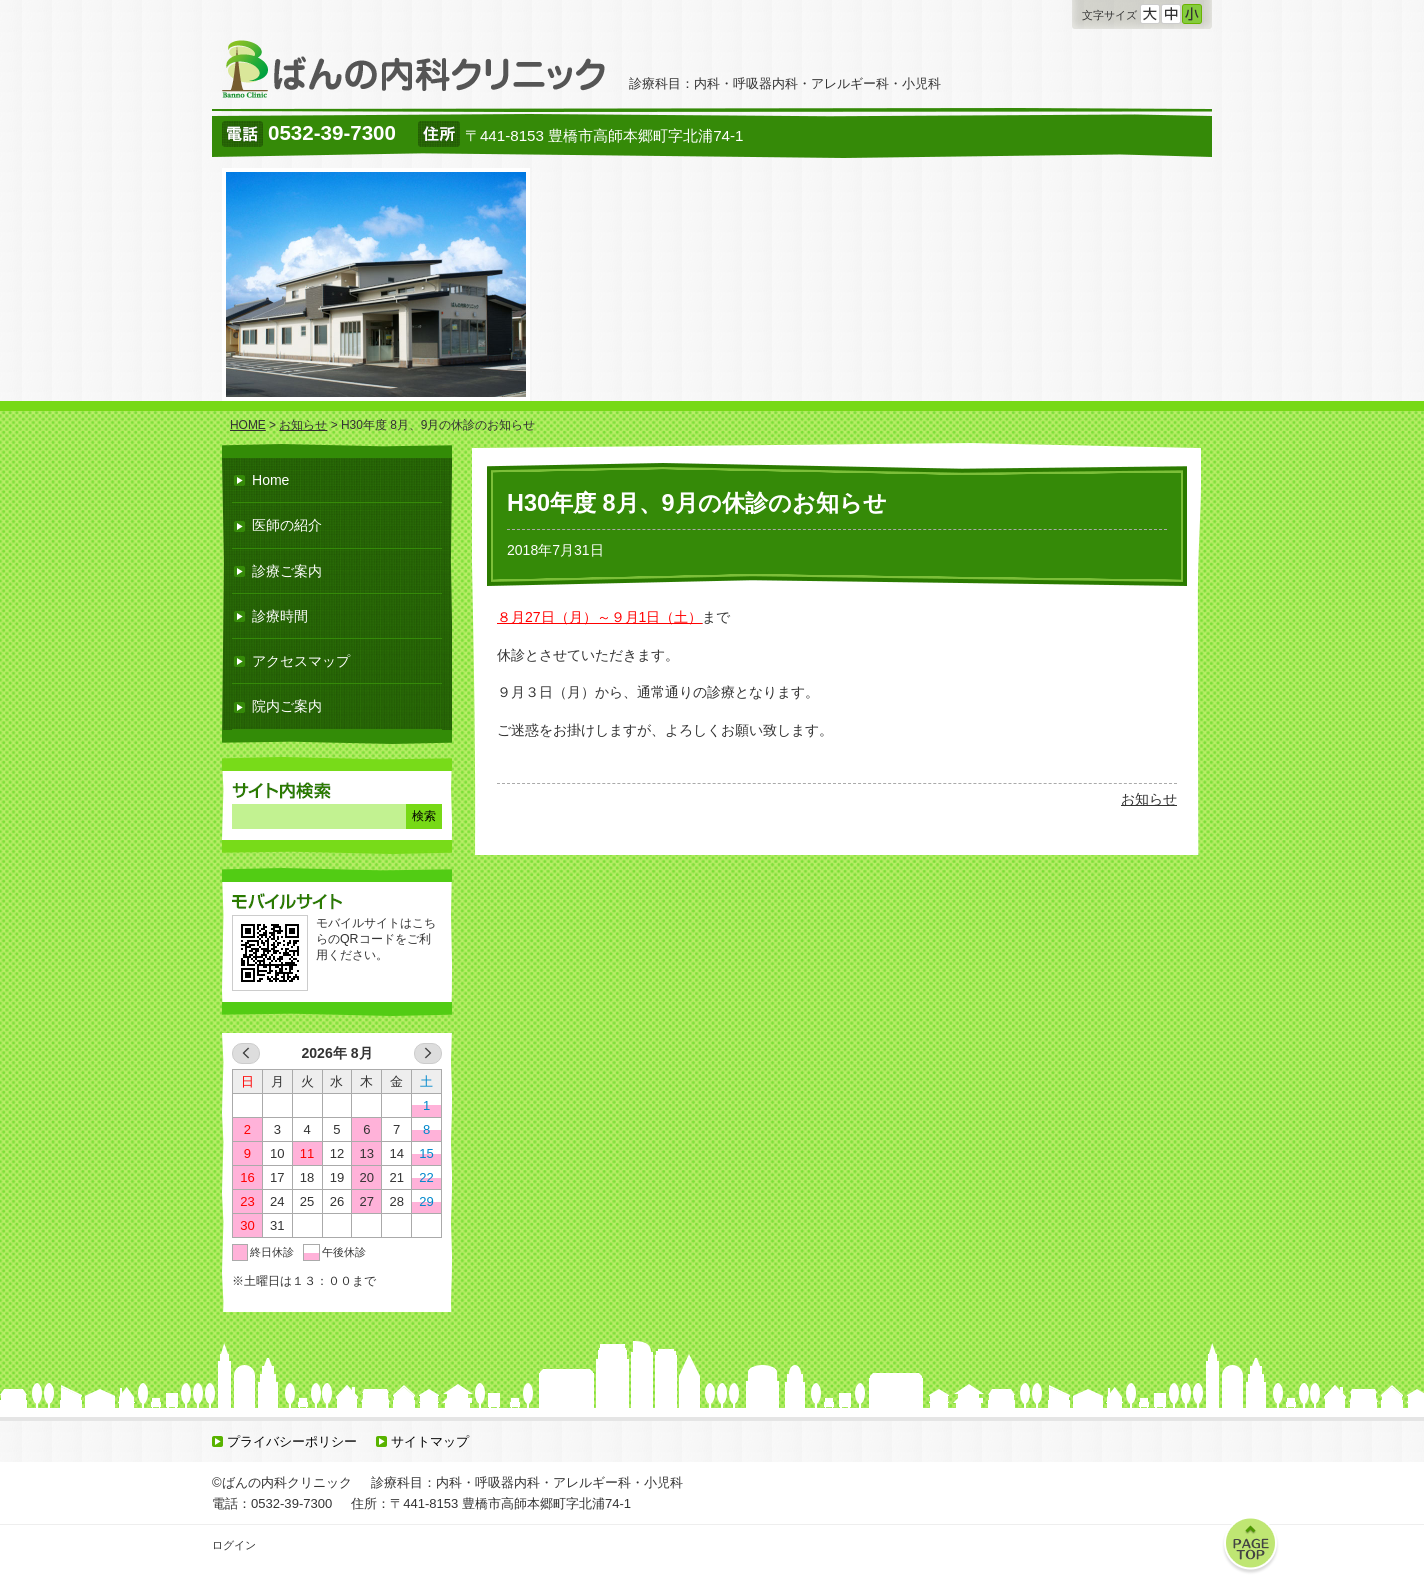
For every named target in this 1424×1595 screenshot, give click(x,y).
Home (270, 480)
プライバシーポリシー (292, 1441)
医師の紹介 (287, 525)
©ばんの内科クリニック (282, 1482)
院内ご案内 (287, 706)
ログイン (234, 1545)
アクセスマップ (301, 661)
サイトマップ (430, 1441)
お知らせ (1149, 799)
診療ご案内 (287, 571)
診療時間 (280, 616)
